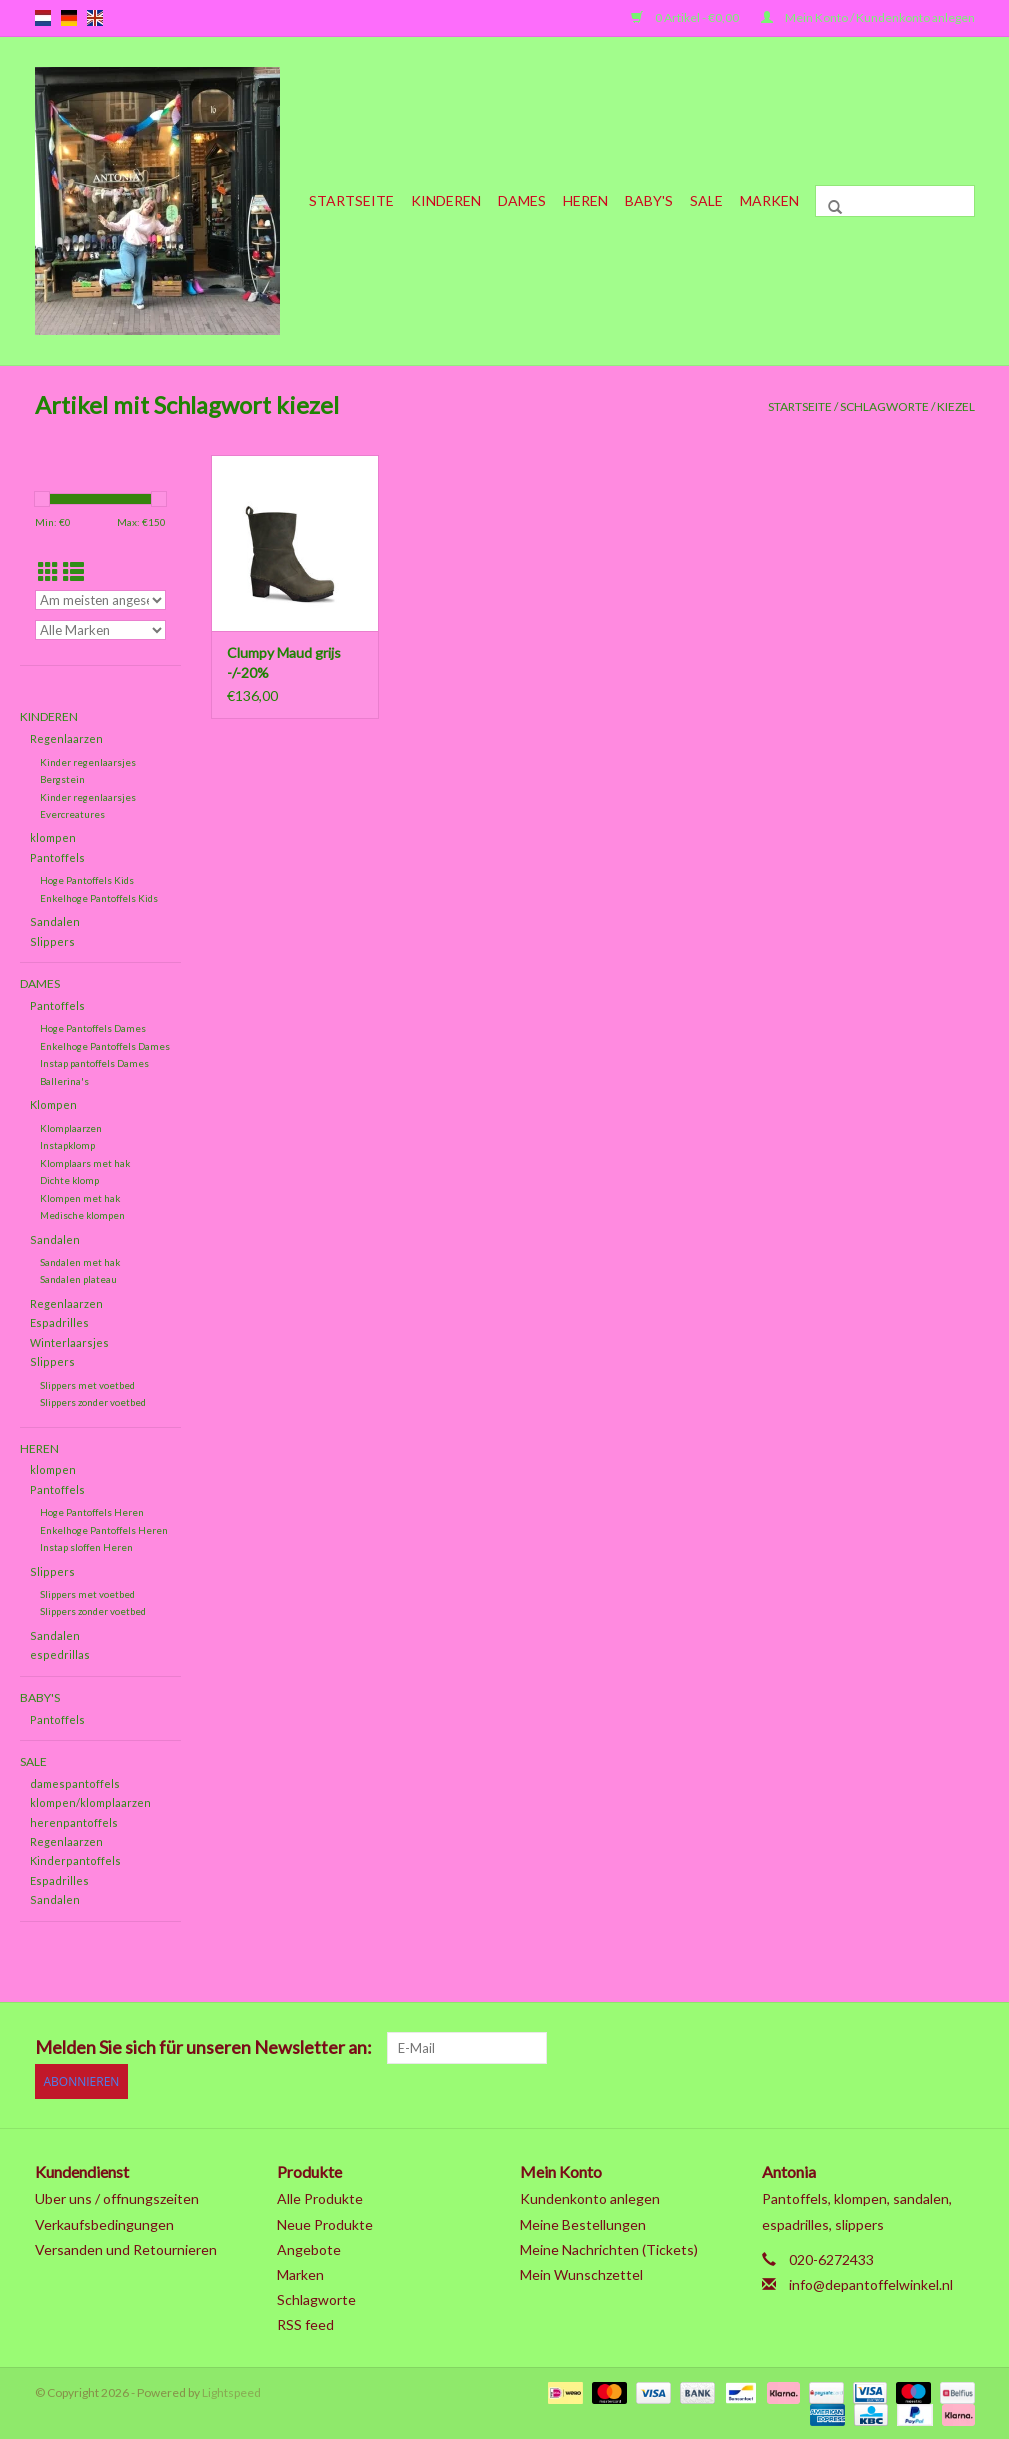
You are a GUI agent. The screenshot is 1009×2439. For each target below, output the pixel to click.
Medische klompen (82, 1215)
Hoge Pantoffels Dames (93, 1028)
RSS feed (305, 2322)
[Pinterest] (853, 2048)
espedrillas (60, 1654)
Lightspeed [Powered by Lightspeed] (231, 2390)
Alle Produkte (320, 2196)
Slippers (52, 941)
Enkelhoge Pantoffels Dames (105, 1046)
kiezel (956, 406)
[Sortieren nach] (101, 600)
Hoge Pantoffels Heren (92, 1512)
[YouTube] (888, 2048)
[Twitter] (783, 2048)
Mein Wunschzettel (581, 2271)
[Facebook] (748, 2048)
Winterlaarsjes (69, 1342)
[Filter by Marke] (101, 630)
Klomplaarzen (71, 1128)
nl (43, 18)
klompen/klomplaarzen (90, 1802)
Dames (522, 200)
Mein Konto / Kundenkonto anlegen (868, 17)
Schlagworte (884, 406)
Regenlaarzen (66, 738)
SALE (706, 200)
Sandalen (55, 921)
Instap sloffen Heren (86, 1547)
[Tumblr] (923, 2048)
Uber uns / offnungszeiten (117, 2196)
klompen (53, 837)
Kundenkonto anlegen (590, 2196)
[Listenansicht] (73, 571)
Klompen (53, 1104)
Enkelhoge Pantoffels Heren (104, 1530)
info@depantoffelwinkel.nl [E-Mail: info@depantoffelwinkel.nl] (871, 2281)
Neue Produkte (325, 2221)
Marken (769, 200)
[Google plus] (818, 2048)
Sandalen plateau (78, 1279)
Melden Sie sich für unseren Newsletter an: (203, 2047)
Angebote (309, 2246)
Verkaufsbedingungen (104, 2221)
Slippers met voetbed (87, 1385)
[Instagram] (958, 2048)
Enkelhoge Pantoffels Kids (99, 898)
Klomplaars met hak (85, 1163)
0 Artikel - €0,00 (686, 17)
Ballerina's (64, 1081)
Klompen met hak (80, 1198)
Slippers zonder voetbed (93, 1402)
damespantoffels (75, 1783)
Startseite (351, 200)
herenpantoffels (74, 1822)
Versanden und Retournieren (126, 2246)
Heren (585, 200)
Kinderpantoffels (75, 1860)
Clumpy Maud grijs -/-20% (284, 662)
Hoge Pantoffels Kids (87, 880)
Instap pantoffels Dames (94, 1063)
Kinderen (446, 200)
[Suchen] (895, 201)
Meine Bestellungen (583, 2221)
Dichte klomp (69, 1180)
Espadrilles (59, 1322)
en (95, 18)
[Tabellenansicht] (48, 571)
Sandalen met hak (80, 1262)
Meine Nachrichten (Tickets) (609, 2246)
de (69, 18)
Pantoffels (57, 857)
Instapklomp (67, 1145)
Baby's (649, 200)
